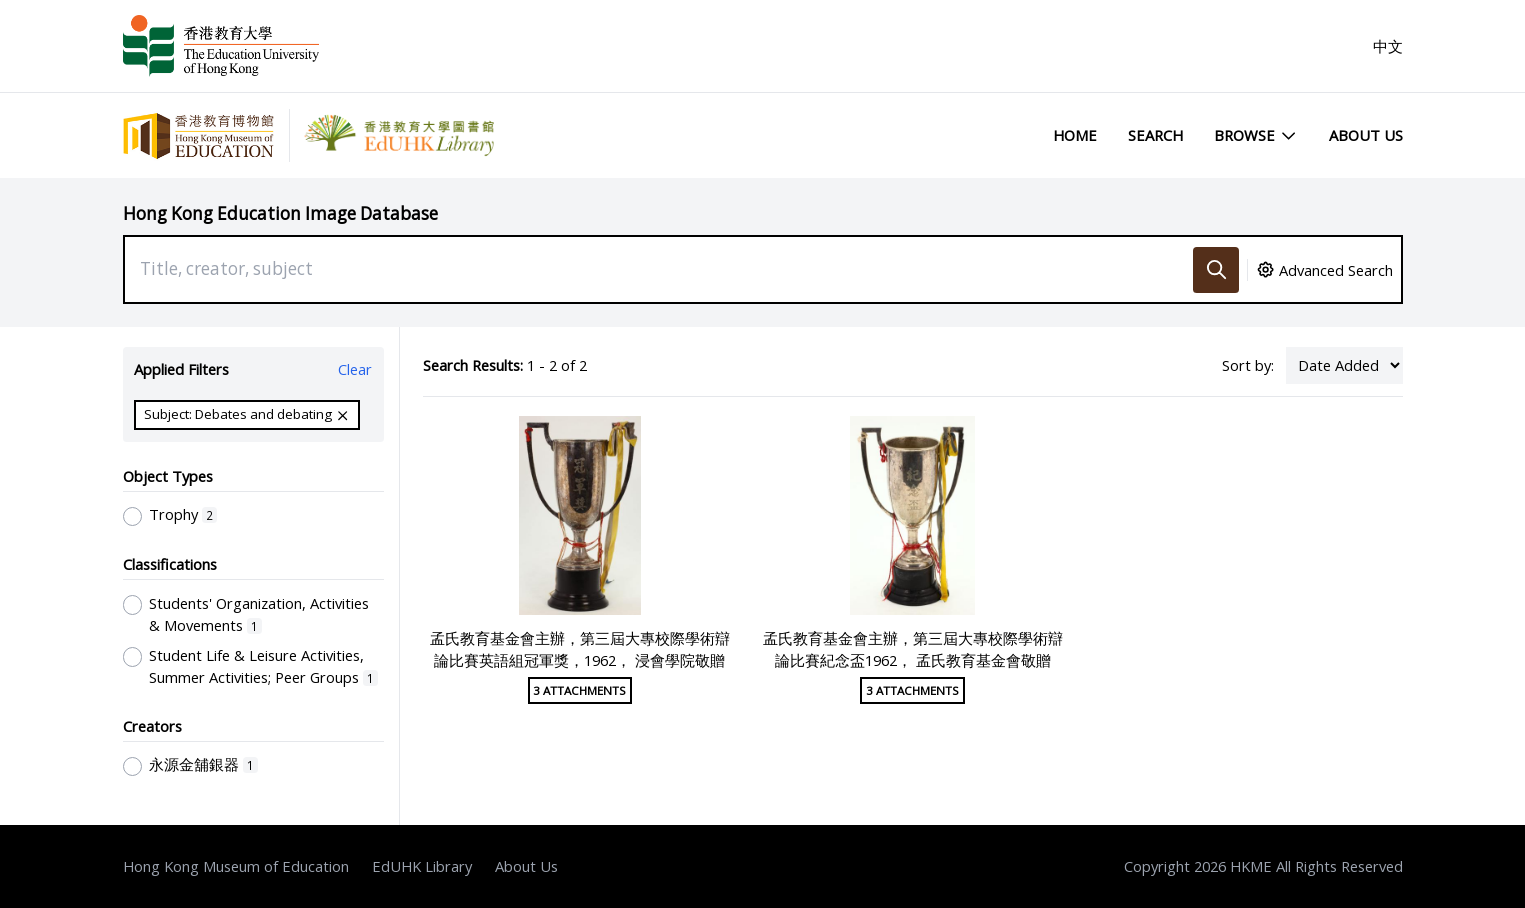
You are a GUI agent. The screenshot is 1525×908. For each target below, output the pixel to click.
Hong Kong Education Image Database (280, 213)
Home (1075, 135)
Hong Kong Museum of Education (236, 866)
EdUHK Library (422, 866)
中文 (1388, 46)
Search (1155, 135)
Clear (355, 369)
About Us (1366, 135)
